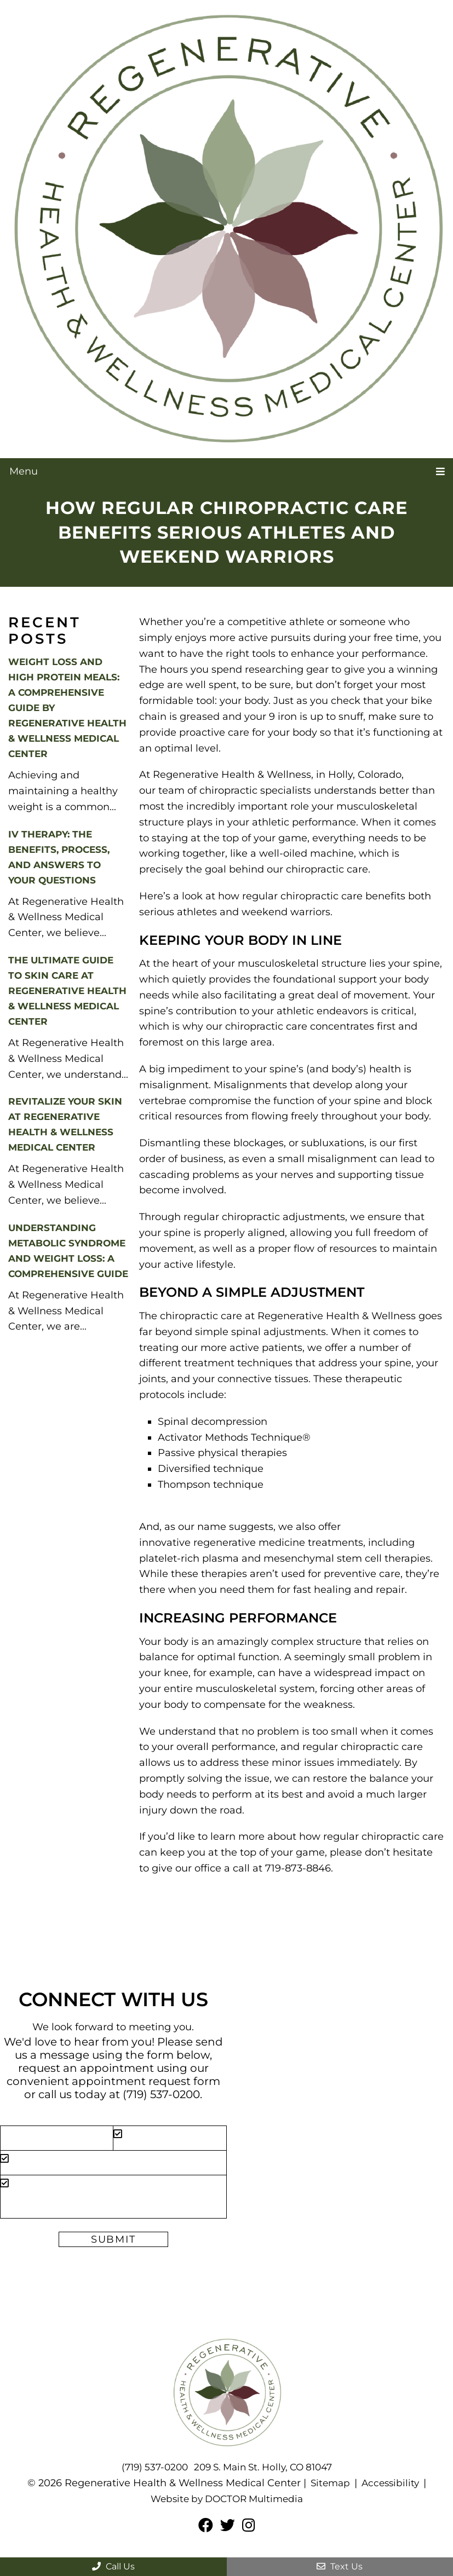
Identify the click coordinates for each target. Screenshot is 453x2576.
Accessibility (391, 2483)
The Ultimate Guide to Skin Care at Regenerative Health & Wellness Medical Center (67, 991)
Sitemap (328, 2483)
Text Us (340, 2566)
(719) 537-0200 (161, 2094)
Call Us (113, 2566)
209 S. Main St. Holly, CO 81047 (265, 2467)
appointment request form (146, 2081)
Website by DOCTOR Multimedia (227, 2499)
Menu (23, 471)
